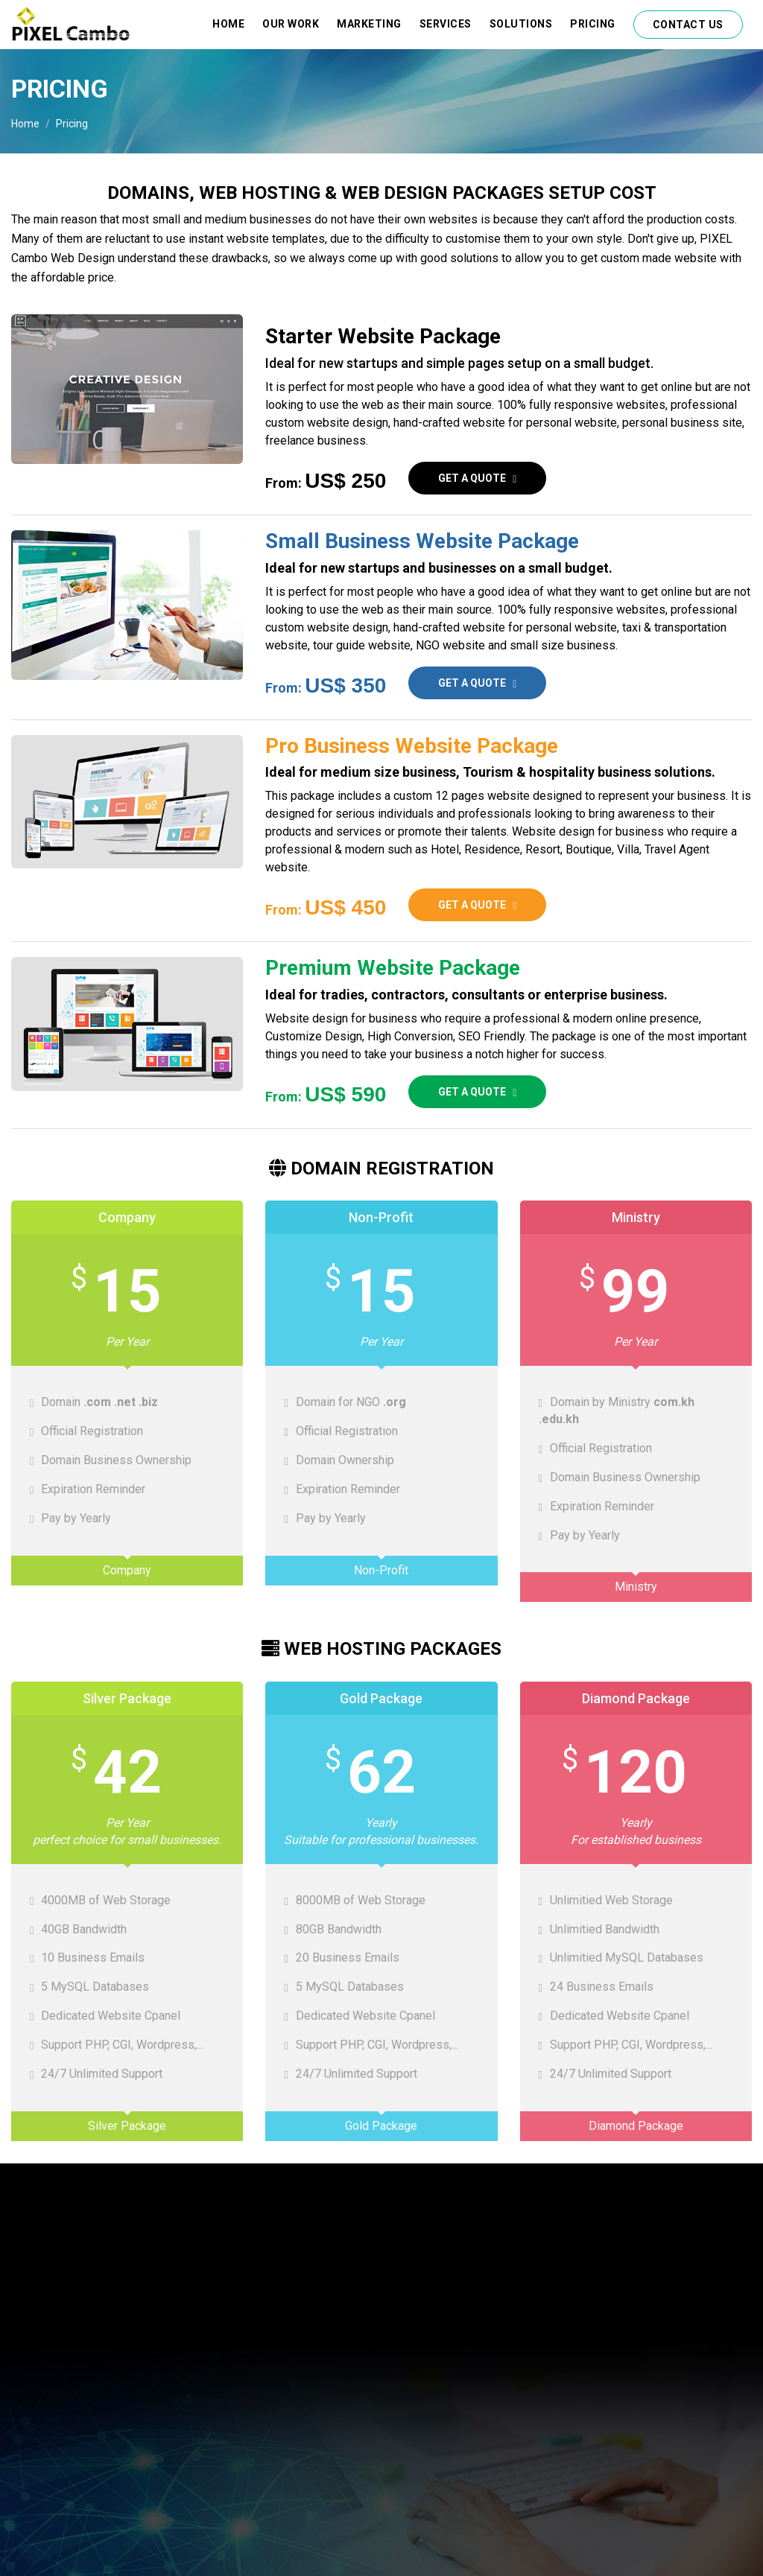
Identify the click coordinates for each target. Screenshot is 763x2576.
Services (446, 24)
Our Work (290, 24)
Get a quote (477, 478)
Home (228, 24)
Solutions (521, 24)
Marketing (369, 24)
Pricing (592, 24)
